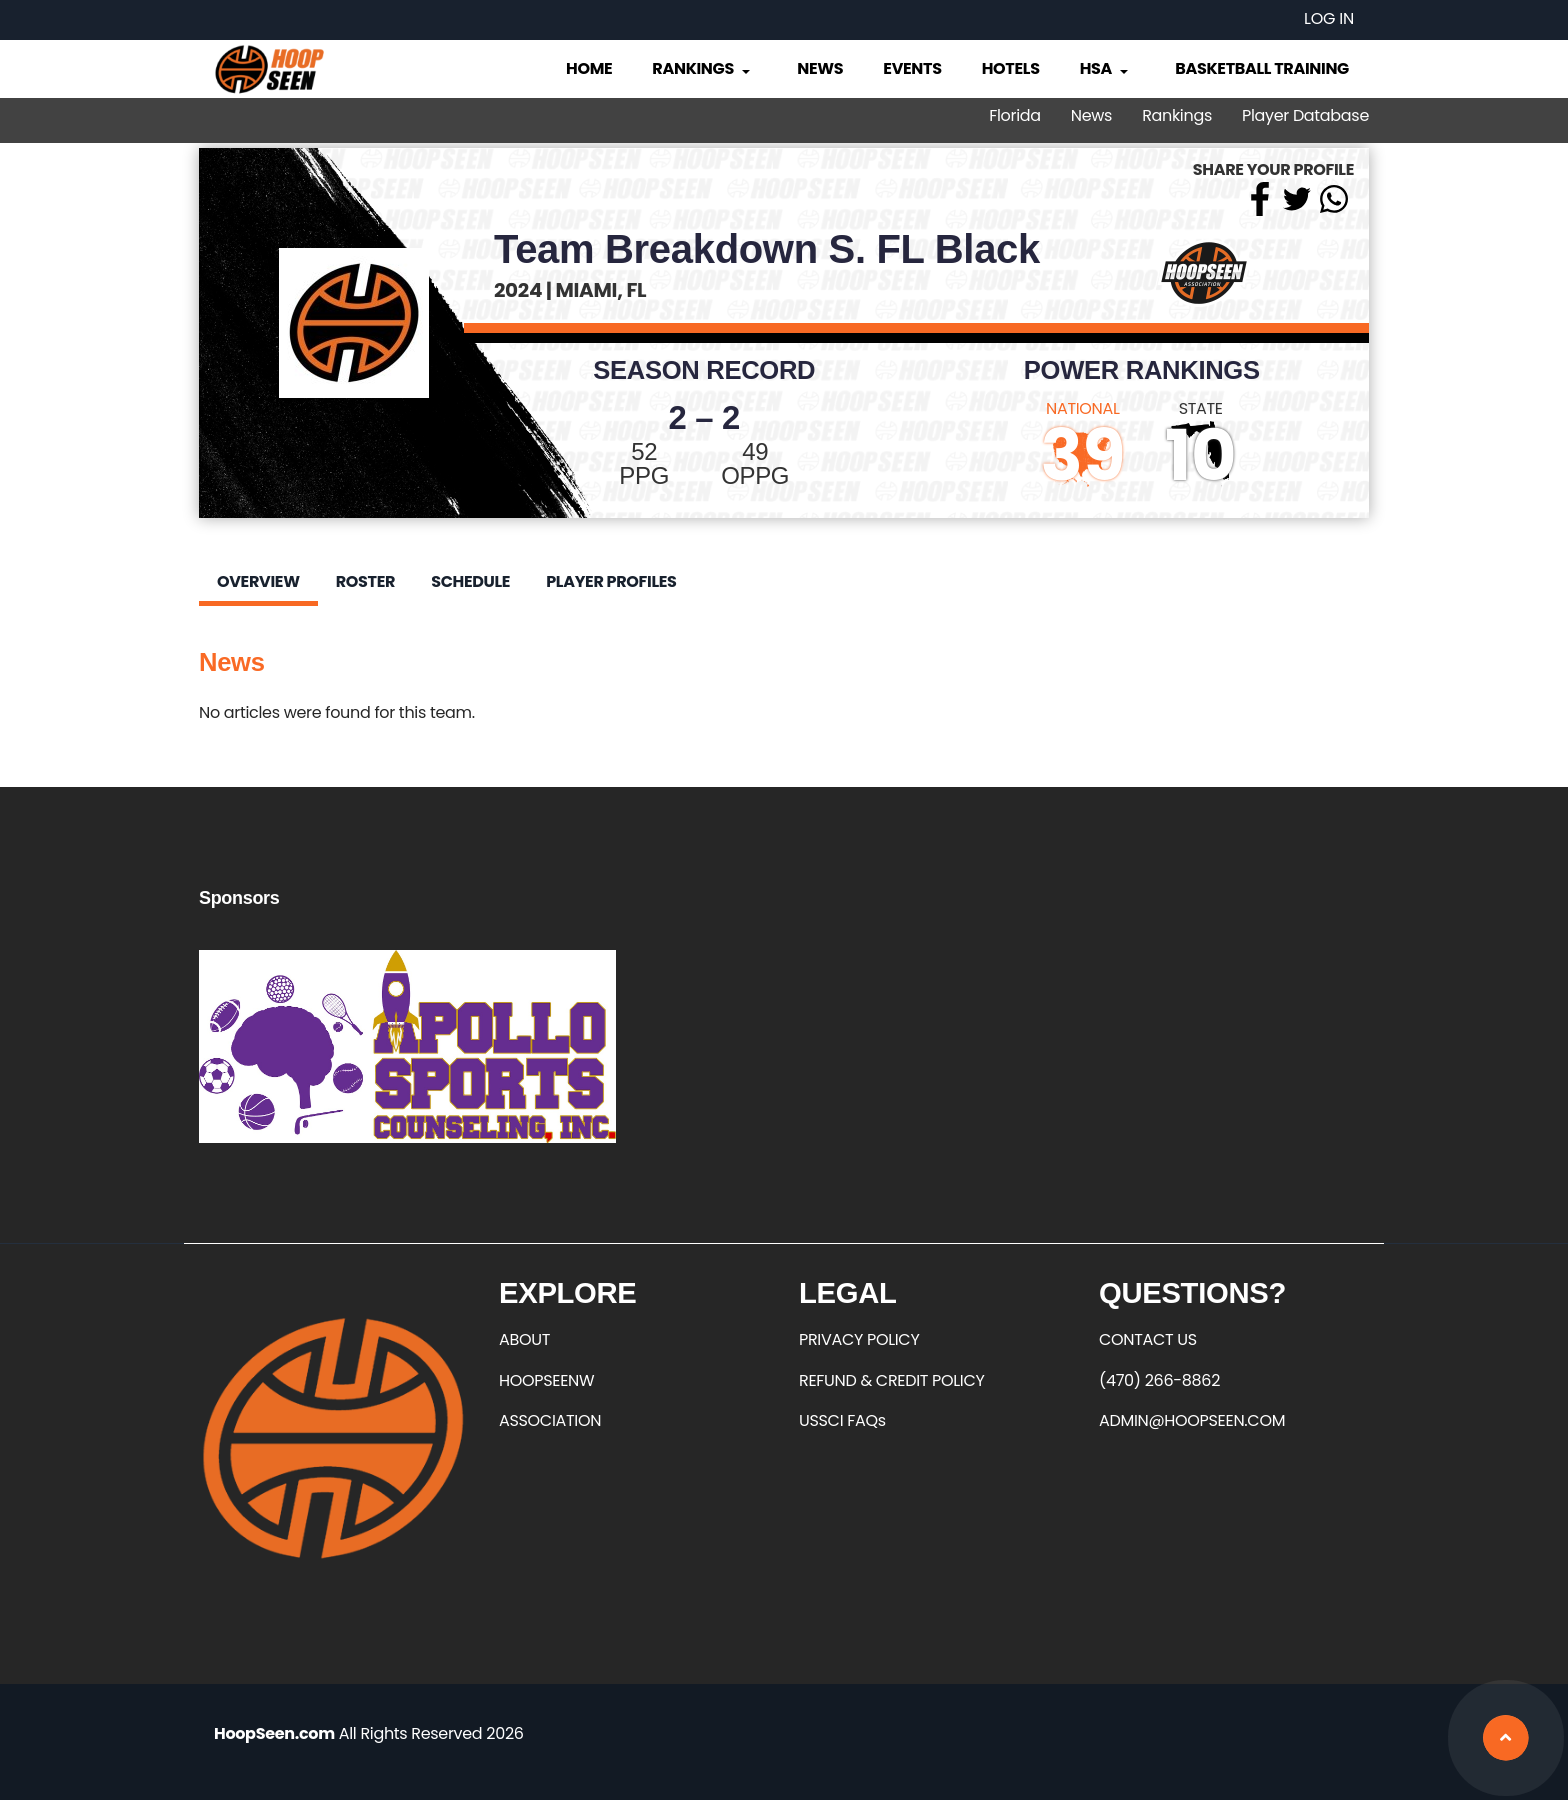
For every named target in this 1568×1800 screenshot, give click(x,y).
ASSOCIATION (550, 1420)
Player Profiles (611, 581)
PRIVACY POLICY (859, 1339)
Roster (365, 581)
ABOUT (524, 1339)
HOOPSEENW (546, 1380)
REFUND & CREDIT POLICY (892, 1380)
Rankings (702, 68)
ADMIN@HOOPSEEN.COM (1192, 1420)
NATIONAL (1083, 408)
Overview (258, 581)
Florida (1015, 115)
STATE (1201, 408)
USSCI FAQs (842, 1420)
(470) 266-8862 (1159, 1380)
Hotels (1011, 68)
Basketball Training (1262, 68)
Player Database (1305, 115)
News (820, 68)
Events (912, 68)
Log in (1329, 18)
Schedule (470, 581)
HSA (1106, 68)
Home (589, 68)
